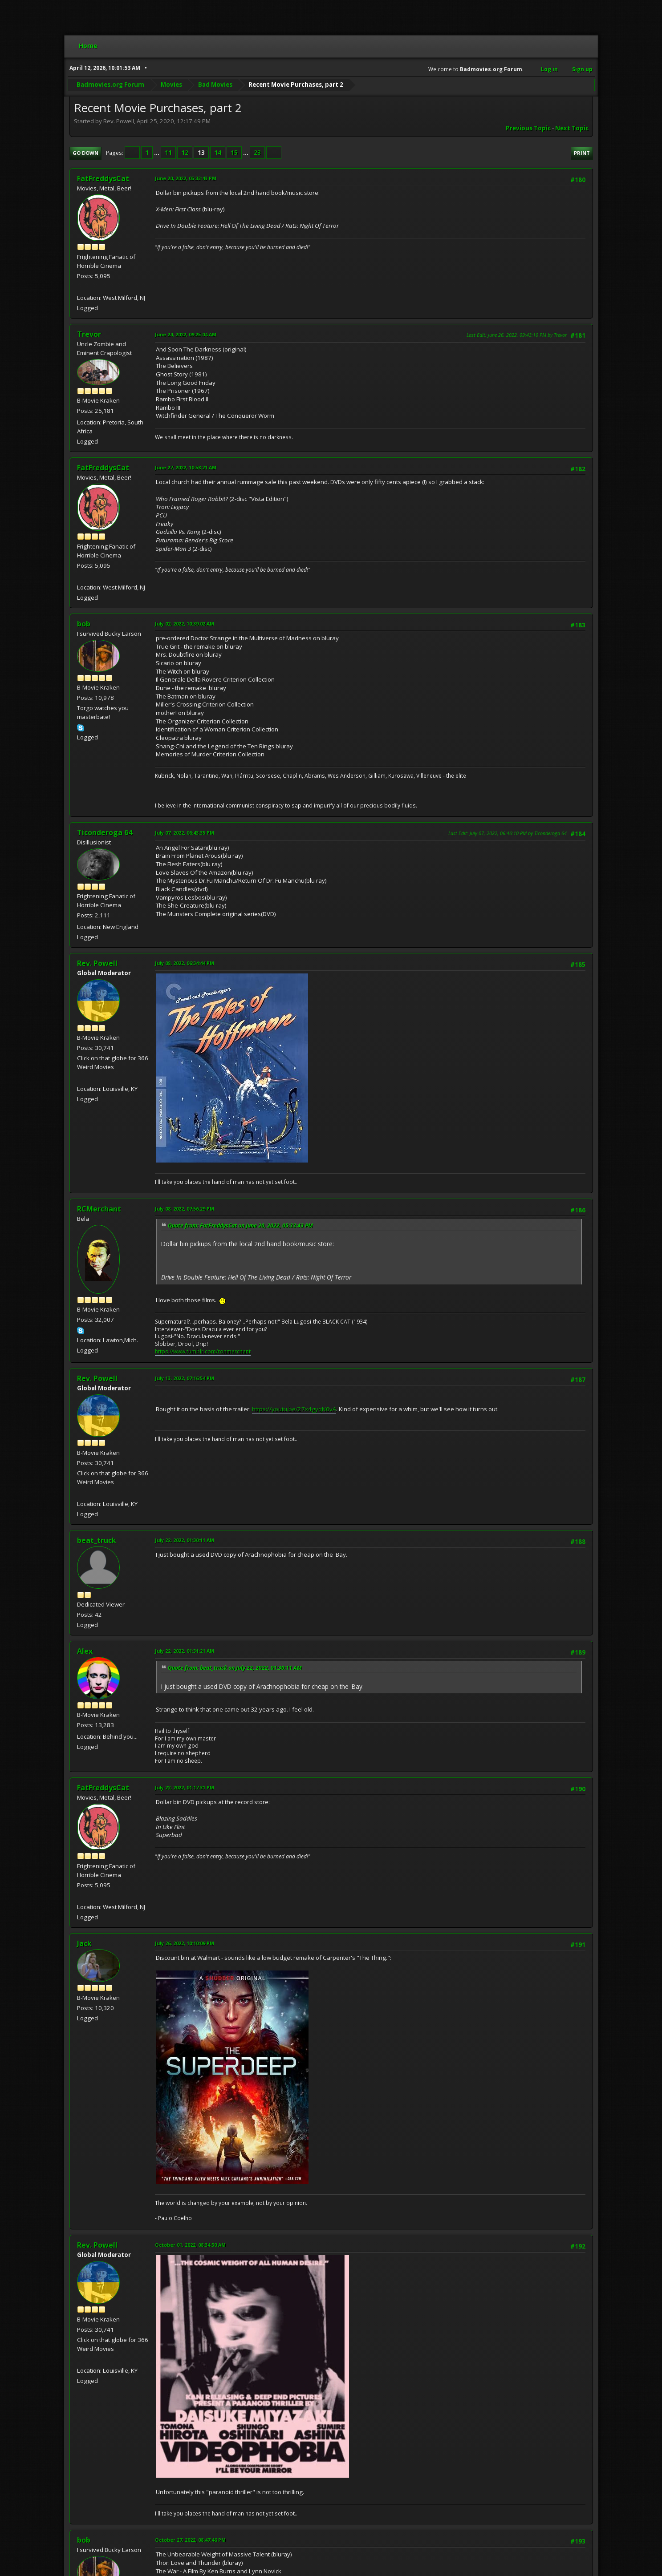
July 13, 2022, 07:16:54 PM (184, 1378)
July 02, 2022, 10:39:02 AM (184, 623)
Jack (84, 1943)
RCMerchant (99, 1209)
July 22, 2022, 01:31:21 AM (184, 1650)
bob (83, 624)
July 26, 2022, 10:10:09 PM (184, 1943)
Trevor (89, 334)
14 (217, 153)
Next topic (572, 128)
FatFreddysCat (103, 178)
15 (234, 153)
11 (168, 153)
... (157, 153)
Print (582, 152)
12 (184, 153)
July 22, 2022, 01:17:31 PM (184, 1787)
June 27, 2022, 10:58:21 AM (185, 467)
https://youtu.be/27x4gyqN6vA (294, 1409)
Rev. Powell (97, 963)
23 (257, 153)
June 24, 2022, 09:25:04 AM (185, 334)
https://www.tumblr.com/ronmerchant (203, 1351)
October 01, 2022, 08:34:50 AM (190, 2244)
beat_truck (96, 1540)
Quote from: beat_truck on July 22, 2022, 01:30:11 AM (235, 1668)
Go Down (85, 152)
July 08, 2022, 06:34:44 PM (184, 963)
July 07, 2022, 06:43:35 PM (184, 832)
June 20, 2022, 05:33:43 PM (185, 178)
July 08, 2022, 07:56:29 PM (184, 1208)
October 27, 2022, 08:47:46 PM (190, 2539)
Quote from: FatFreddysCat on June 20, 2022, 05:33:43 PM (240, 1225)
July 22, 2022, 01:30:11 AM (184, 1540)
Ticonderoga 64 (104, 832)
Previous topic (528, 128)
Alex (85, 1651)
